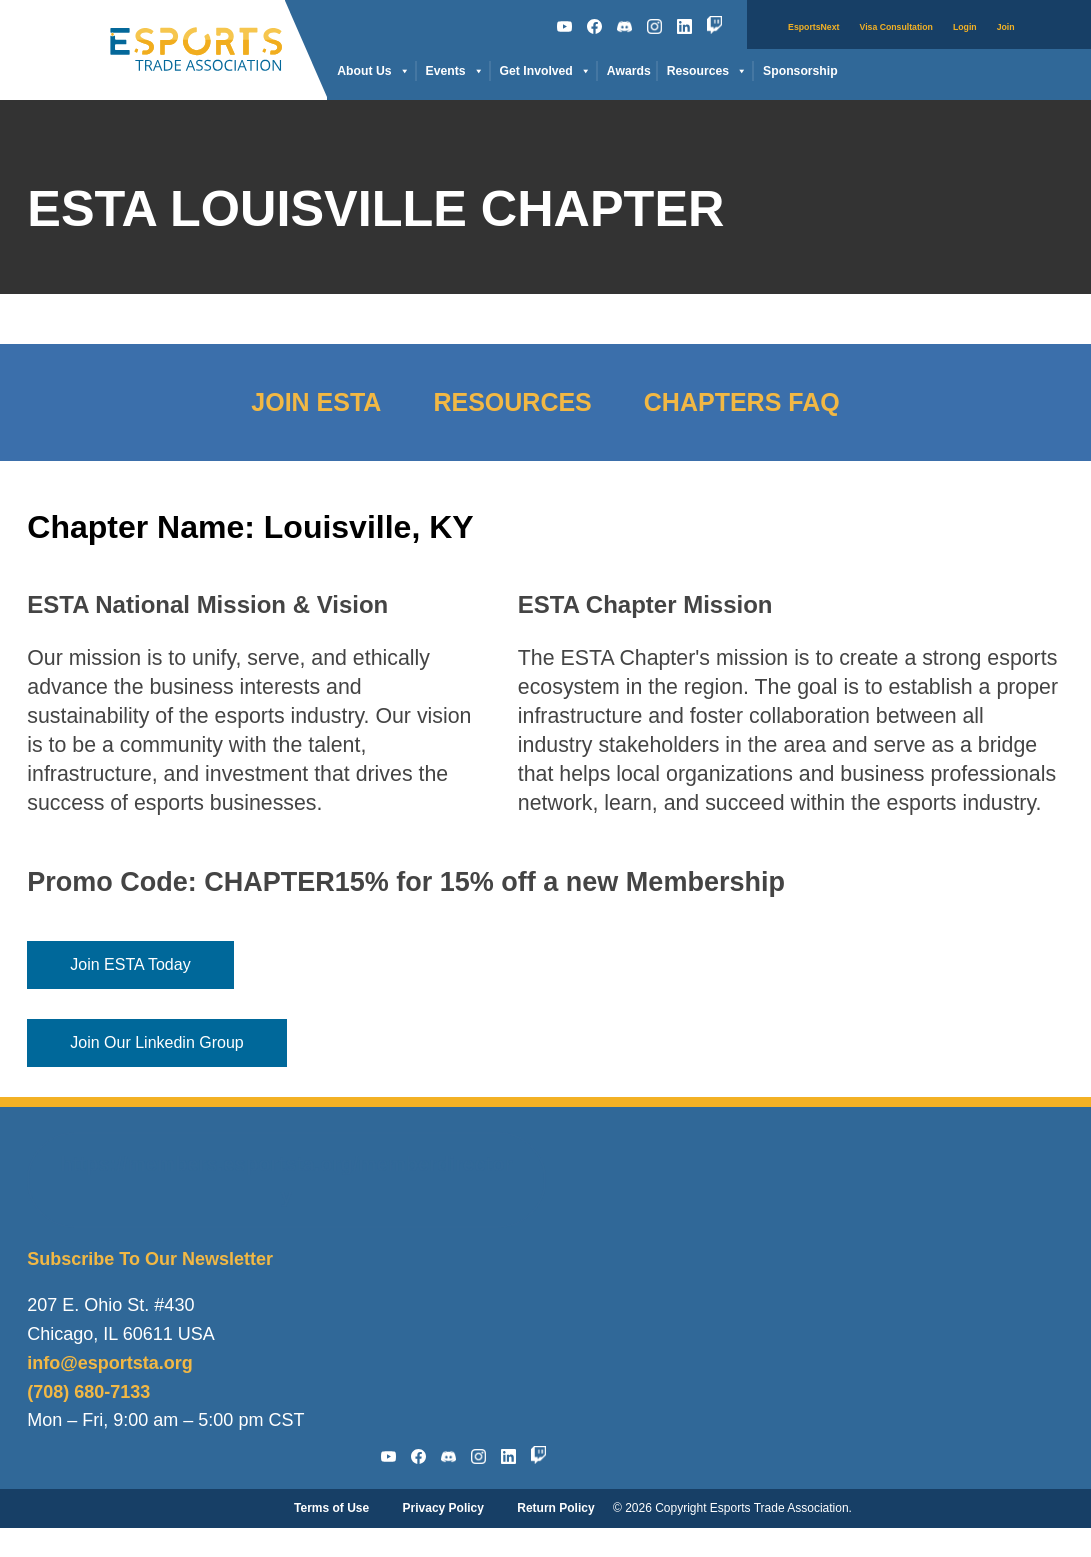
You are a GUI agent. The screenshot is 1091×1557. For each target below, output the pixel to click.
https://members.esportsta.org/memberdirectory (286, 1180)
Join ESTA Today (130, 964)
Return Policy (555, 1508)
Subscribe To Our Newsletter (150, 1259)
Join (1006, 27)
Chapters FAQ (742, 402)
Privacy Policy (443, 1508)
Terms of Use (331, 1508)
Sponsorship (800, 71)
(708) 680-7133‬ (88, 1392)
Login (965, 27)
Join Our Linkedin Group (156, 1042)
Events (455, 71)
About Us (373, 71)
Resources (707, 71)
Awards (629, 71)
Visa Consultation (895, 27)
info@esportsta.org (110, 1363)
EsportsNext (813, 27)
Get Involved (545, 71)
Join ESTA (316, 402)
